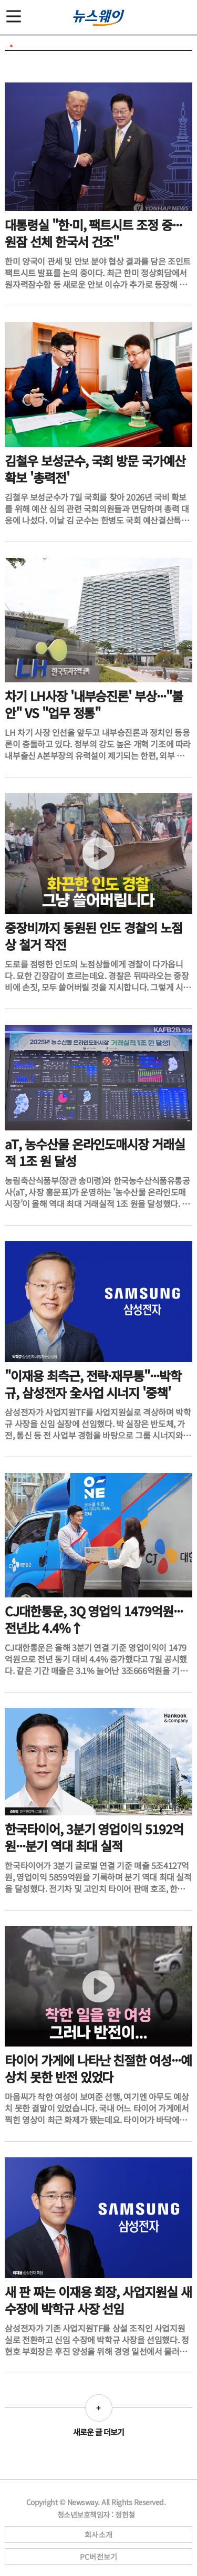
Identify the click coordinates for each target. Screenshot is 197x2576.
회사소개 (98, 2534)
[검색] (184, 12)
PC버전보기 (99, 2556)
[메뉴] (13, 12)
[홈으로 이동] (98, 18)
